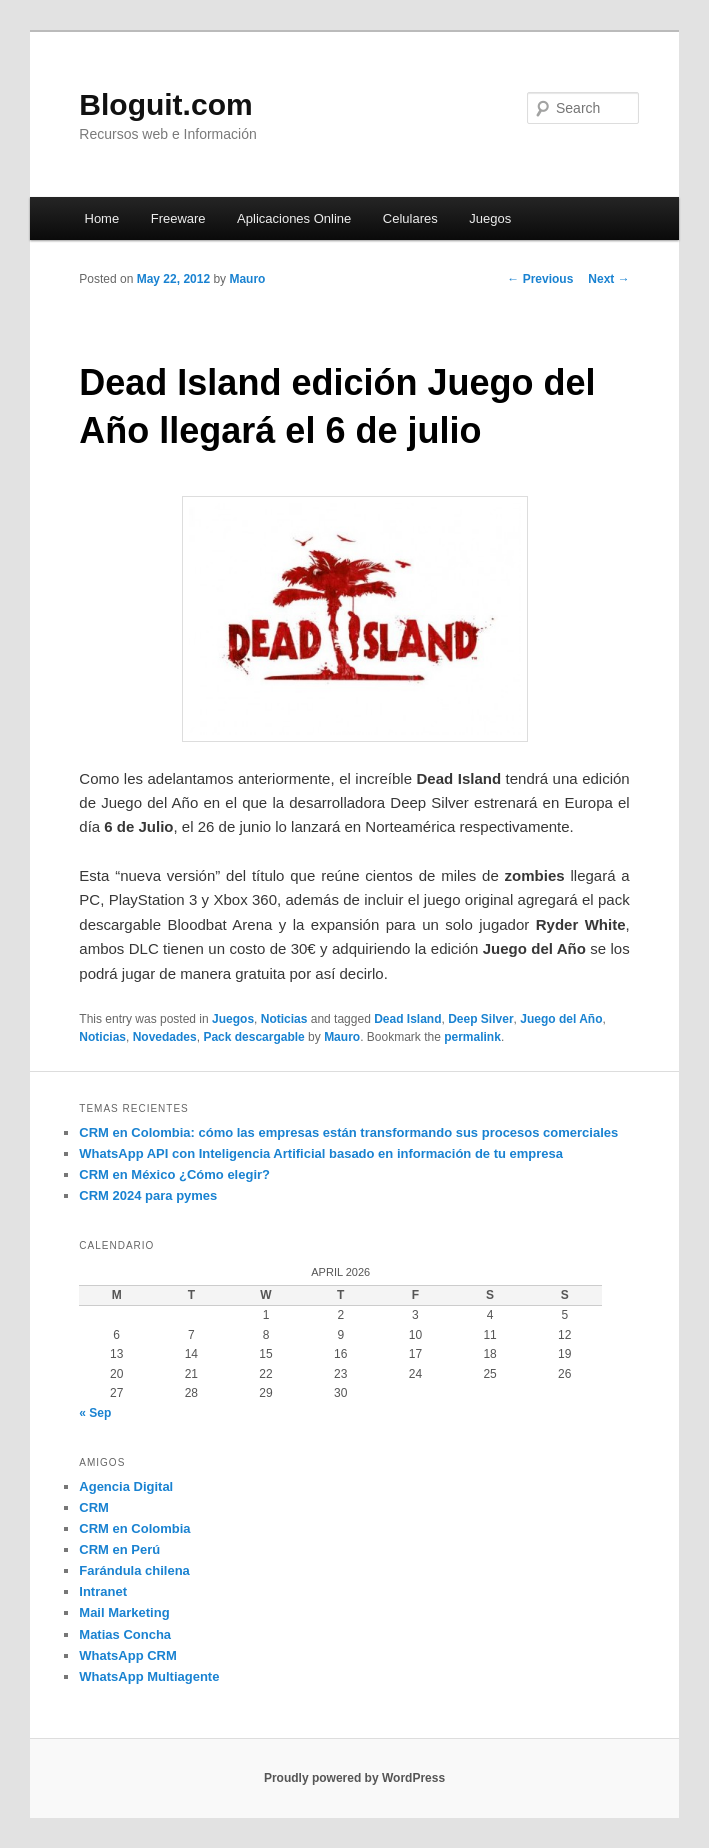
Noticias (284, 1019)
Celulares (410, 218)
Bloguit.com (165, 104)
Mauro (247, 279)
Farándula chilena (134, 1570)
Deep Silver (480, 1019)
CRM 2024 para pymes (148, 1195)
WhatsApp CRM (128, 1655)
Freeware (178, 218)
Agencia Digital (126, 1486)
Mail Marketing (124, 1612)
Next (608, 279)
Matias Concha (125, 1634)
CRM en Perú (119, 1549)
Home (102, 218)
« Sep (95, 1413)
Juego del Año (561, 1019)
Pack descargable (253, 1037)
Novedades (165, 1037)
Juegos (490, 218)
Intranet (103, 1591)
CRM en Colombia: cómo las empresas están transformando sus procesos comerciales (348, 1132)
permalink (472, 1037)
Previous (540, 279)
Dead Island (407, 1019)
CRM (94, 1507)
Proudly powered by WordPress (354, 1778)
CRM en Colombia (134, 1528)
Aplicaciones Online (294, 218)
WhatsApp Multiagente (149, 1676)
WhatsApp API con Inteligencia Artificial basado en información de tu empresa (321, 1153)
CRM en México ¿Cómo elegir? (174, 1174)
